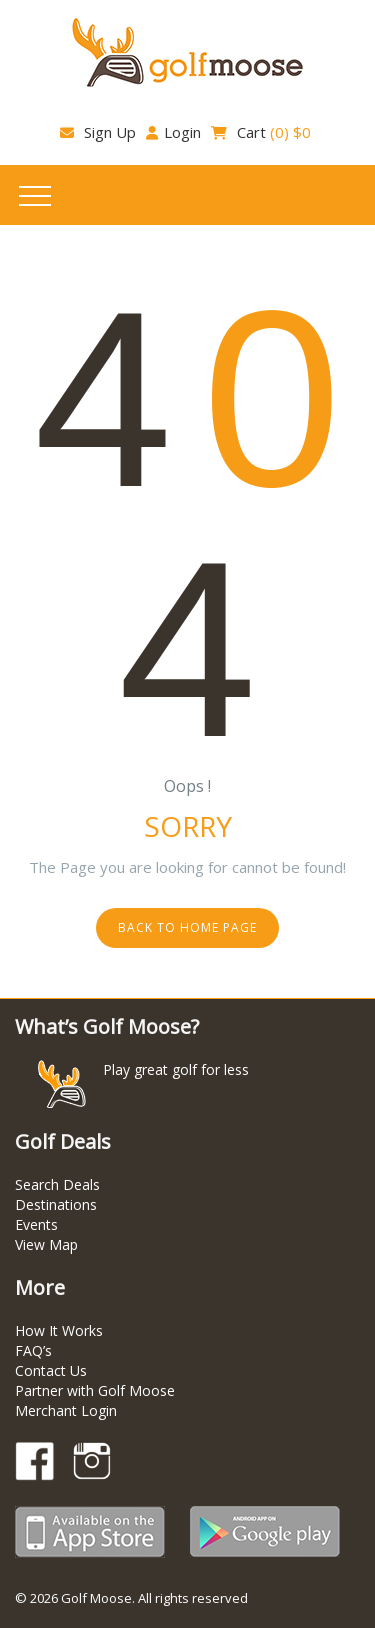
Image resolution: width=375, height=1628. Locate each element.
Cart (261, 132)
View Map (46, 1244)
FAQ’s (33, 1350)
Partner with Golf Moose (95, 1390)
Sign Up (98, 132)
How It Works (59, 1330)
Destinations (56, 1204)
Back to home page (187, 927)
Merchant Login (66, 1410)
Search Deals (57, 1184)
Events (36, 1224)
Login (173, 132)
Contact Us (51, 1370)
